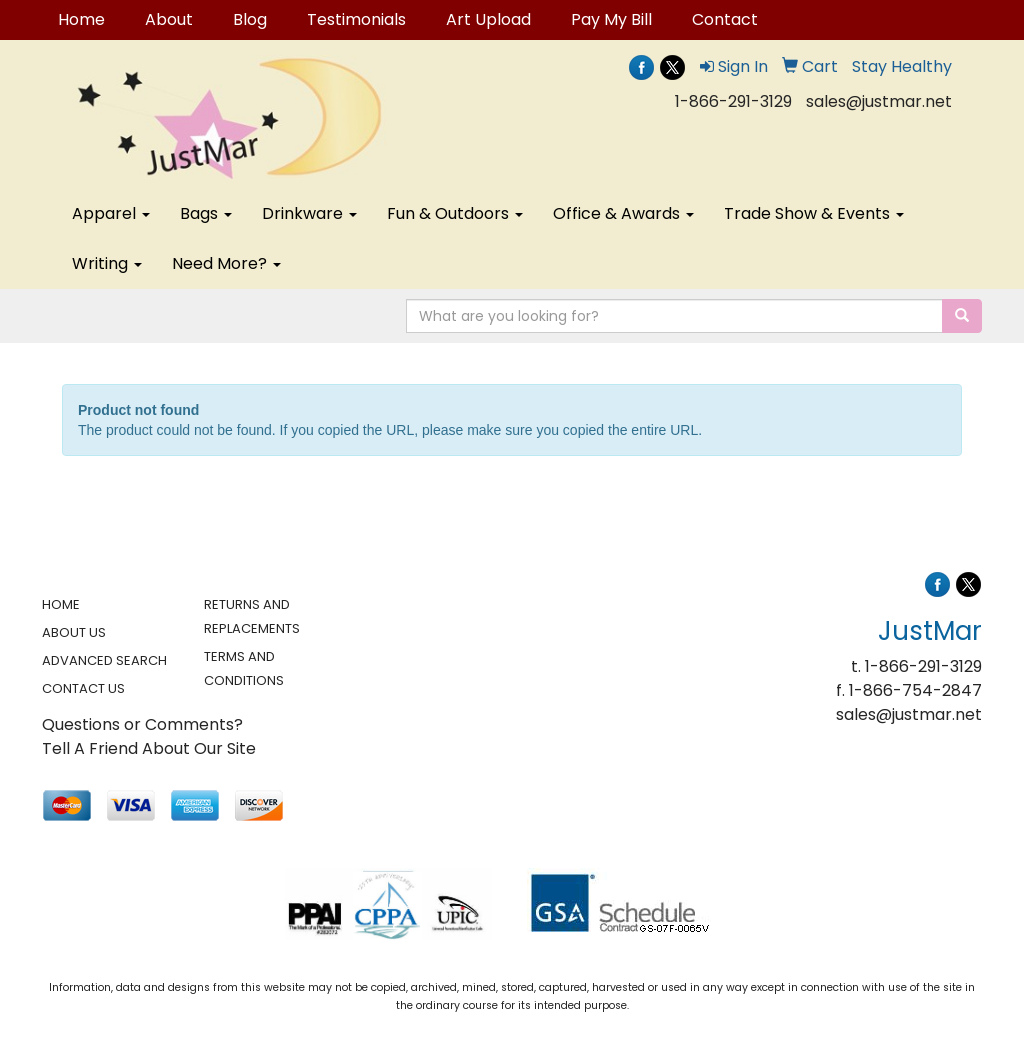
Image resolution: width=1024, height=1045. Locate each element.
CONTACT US (83, 688)
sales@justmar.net (879, 101)
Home (81, 19)
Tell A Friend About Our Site (149, 748)
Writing (107, 263)
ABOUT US (74, 632)
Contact (725, 19)
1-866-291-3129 (733, 101)
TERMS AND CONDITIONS (244, 668)
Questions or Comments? (142, 724)
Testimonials (356, 19)
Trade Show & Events (814, 213)
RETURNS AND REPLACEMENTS (252, 616)
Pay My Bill (611, 19)
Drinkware (309, 213)
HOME (61, 604)
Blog (250, 19)
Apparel (111, 213)
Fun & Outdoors (455, 213)
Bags (206, 213)
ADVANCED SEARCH (104, 660)
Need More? (226, 263)
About (169, 19)
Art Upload (488, 19)
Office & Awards (623, 213)
